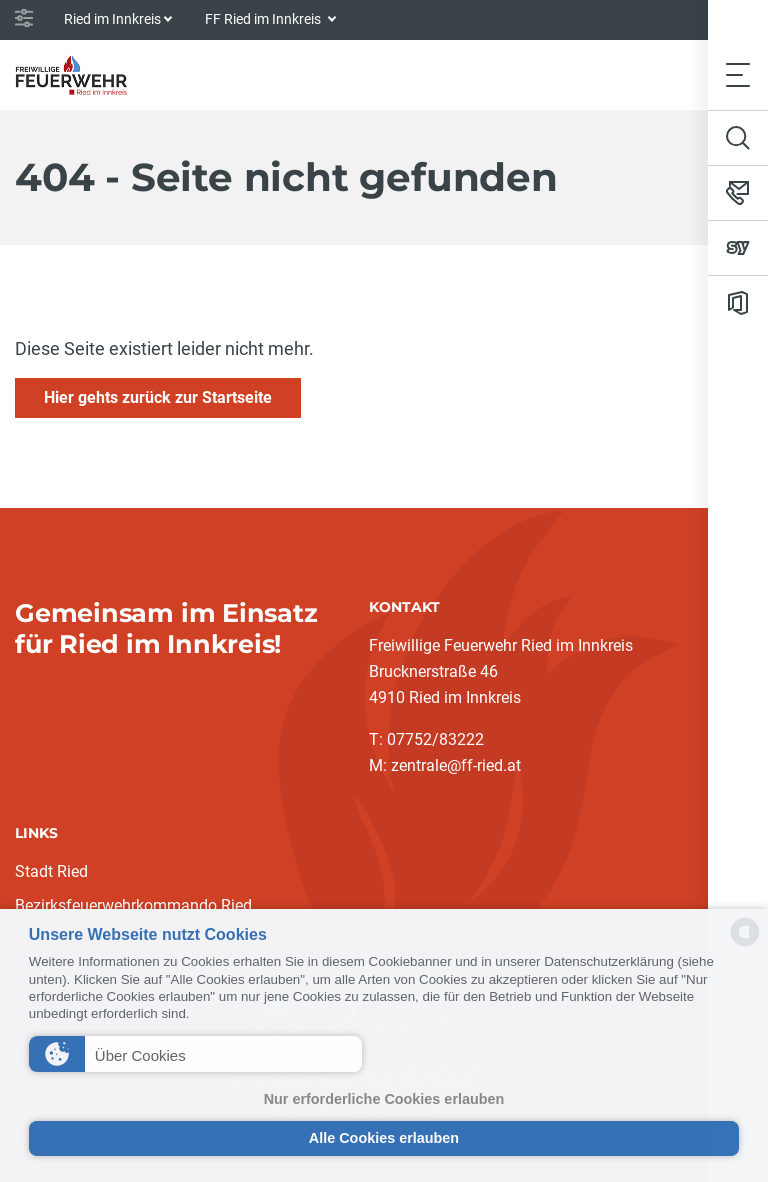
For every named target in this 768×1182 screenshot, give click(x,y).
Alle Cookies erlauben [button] (384, 1138)
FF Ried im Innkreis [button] (264, 19)
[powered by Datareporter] (745, 944)
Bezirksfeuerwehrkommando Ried (133, 905)
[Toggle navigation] (738, 74)
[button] (195, 1054)
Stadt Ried (51, 871)
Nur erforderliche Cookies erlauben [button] (384, 1099)
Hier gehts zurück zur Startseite (158, 397)
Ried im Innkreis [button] (112, 19)
